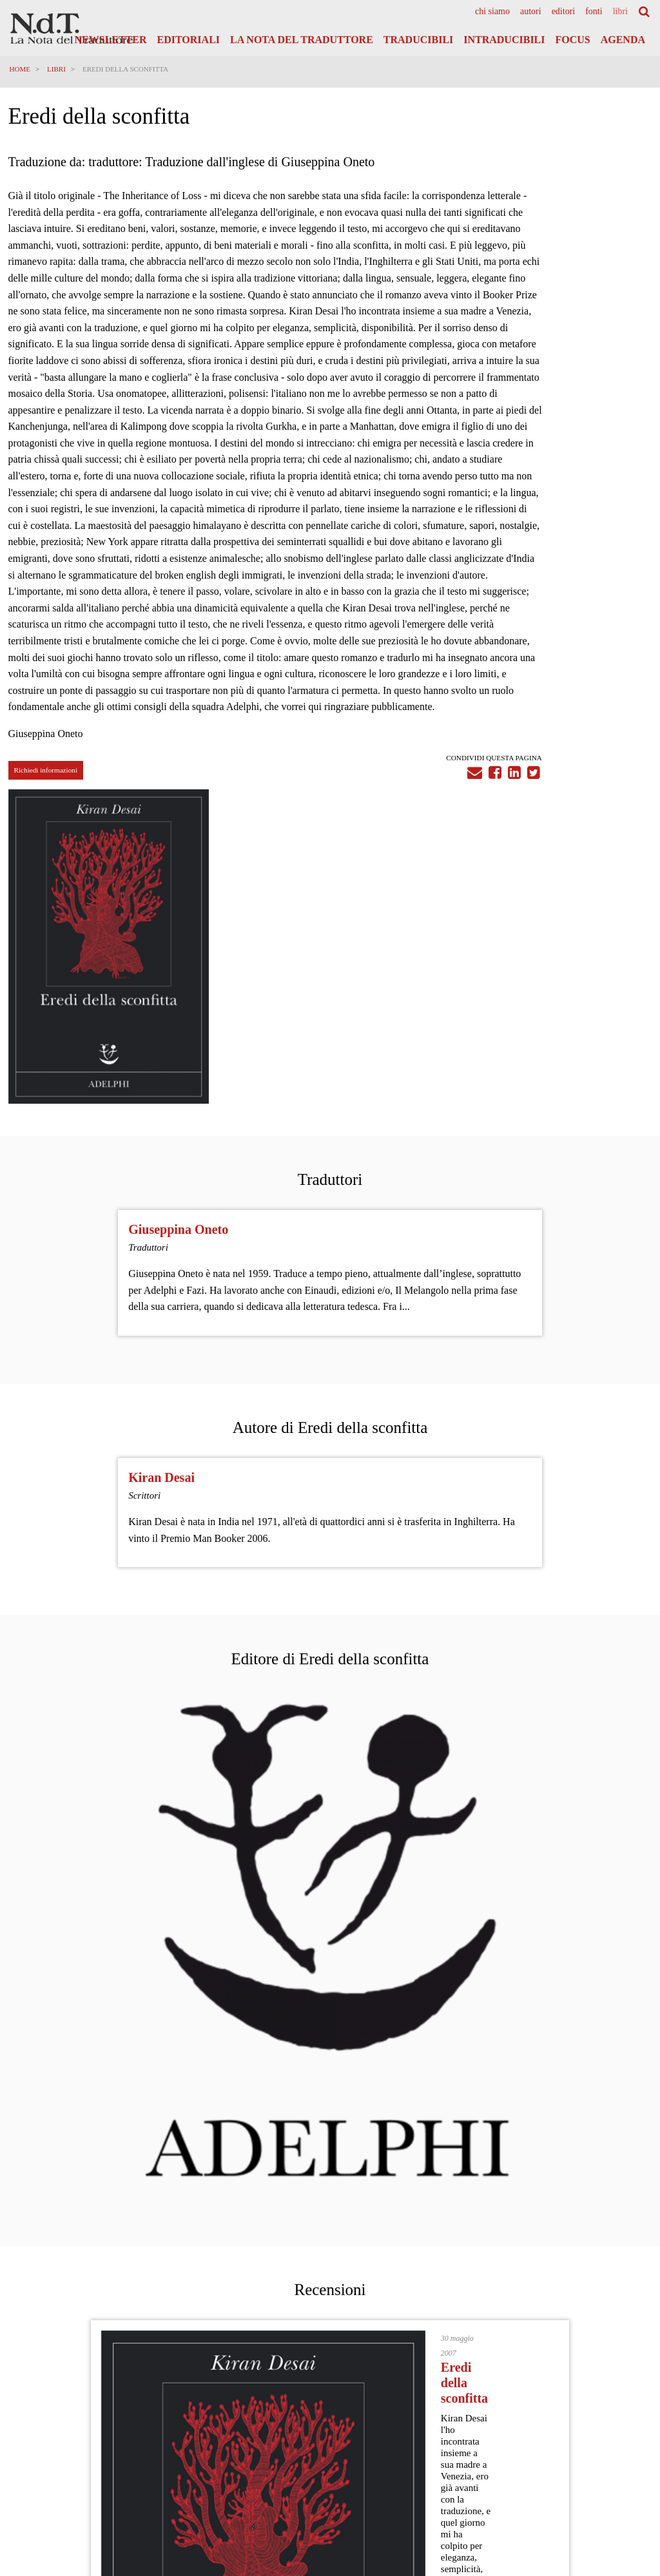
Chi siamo (492, 11)
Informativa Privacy (617, 2425)
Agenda (623, 39)
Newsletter (111, 39)
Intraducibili (504, 39)
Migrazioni (211, 2186)
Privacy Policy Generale (610, 2413)
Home (21, 69)
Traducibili (418, 39)
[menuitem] (492, 11)
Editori (564, 11)
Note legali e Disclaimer (610, 2450)
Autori (530, 11)
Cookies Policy (625, 2438)
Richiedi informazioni (47, 933)
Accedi (630, 2490)
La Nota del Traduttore (301, 39)
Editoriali (188, 39)
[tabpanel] (550, 323)
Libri (620, 11)
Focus (572, 39)
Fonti (593, 11)
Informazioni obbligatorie (607, 2463)
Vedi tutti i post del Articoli (330, 2237)
